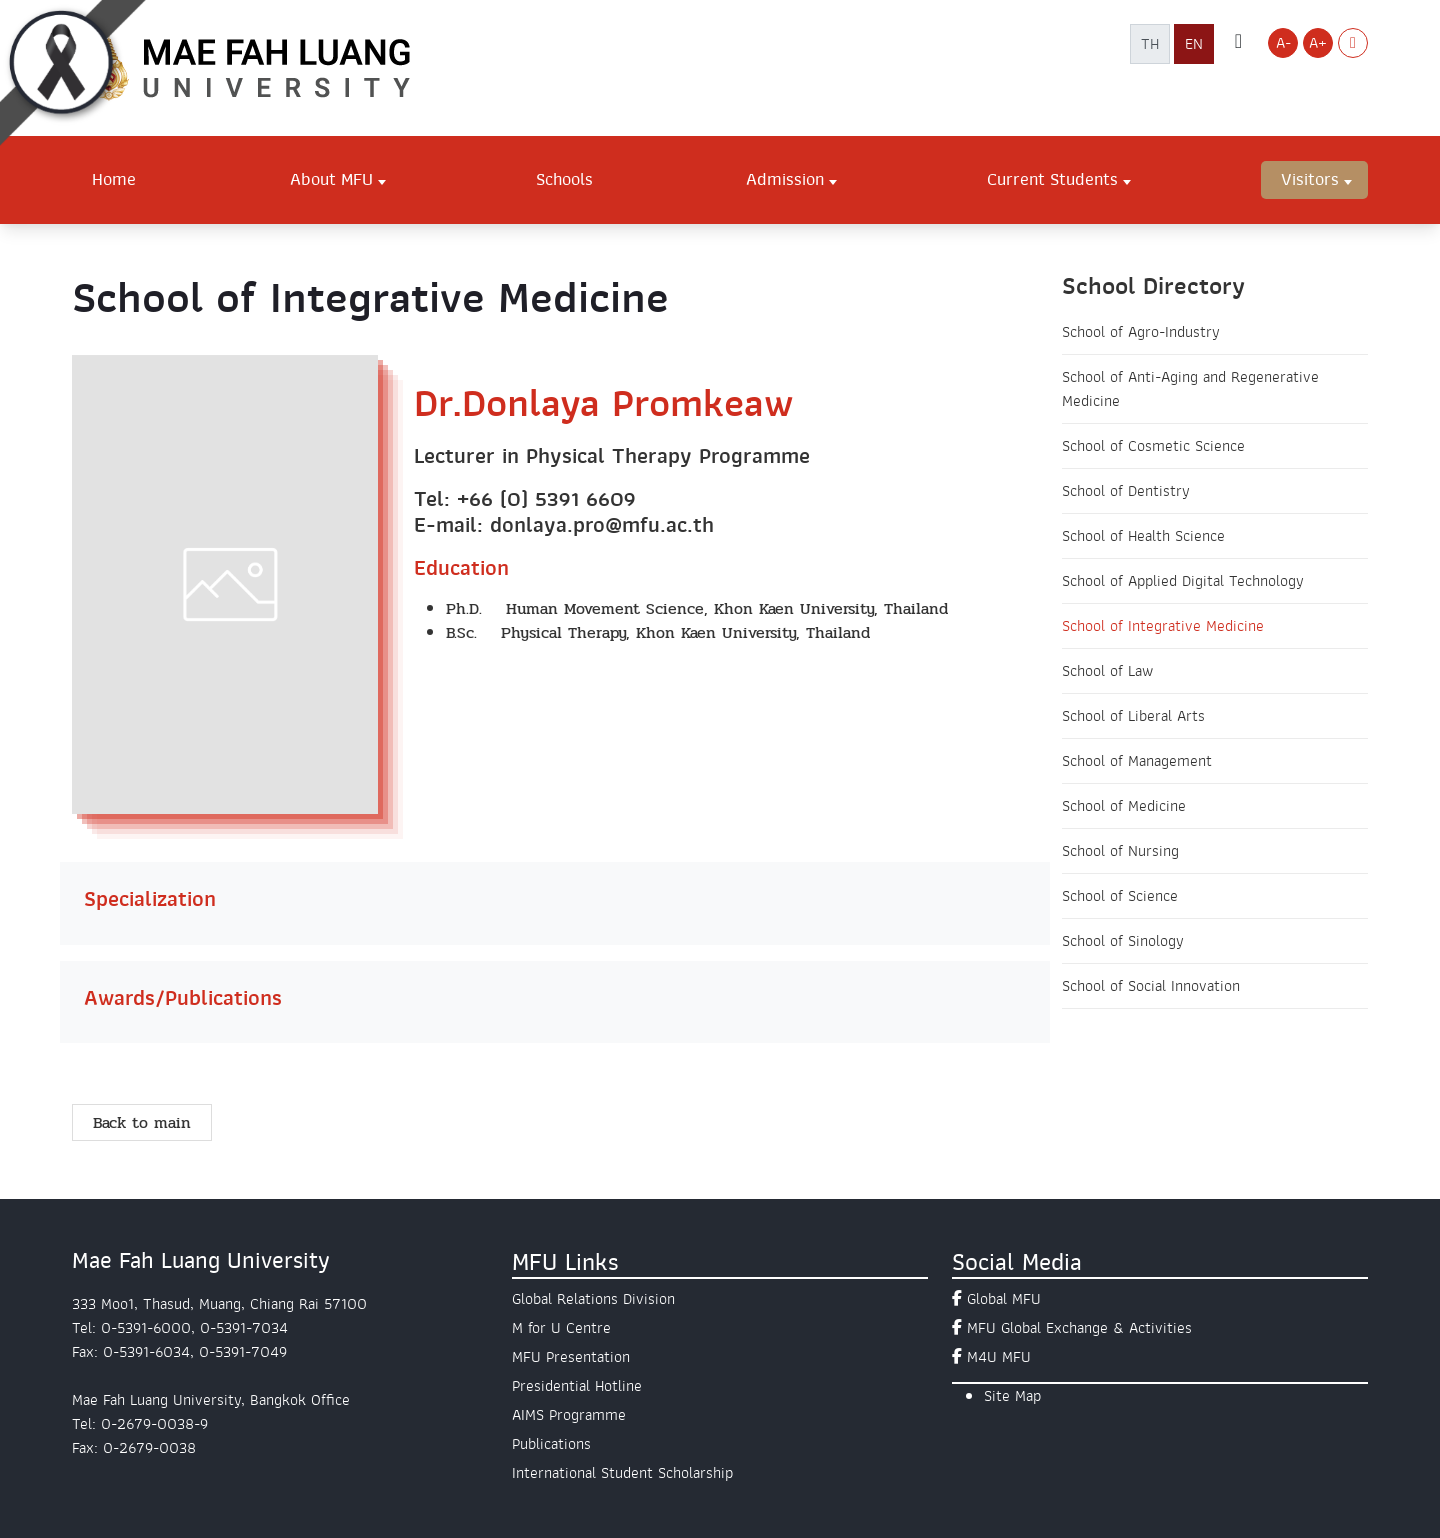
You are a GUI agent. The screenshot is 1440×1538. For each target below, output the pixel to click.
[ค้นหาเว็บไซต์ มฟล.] (1238, 43)
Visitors (1310, 179)
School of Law (1107, 671)
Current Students (1052, 179)
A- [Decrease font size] (1283, 43)
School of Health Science (1143, 536)
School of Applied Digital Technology (1183, 581)
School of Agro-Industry (1141, 332)
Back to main (142, 1122)
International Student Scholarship (622, 1473)
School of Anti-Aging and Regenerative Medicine (1190, 389)
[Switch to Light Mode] (1353, 43)
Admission (785, 179)
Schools (564, 179)
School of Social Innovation (1151, 986)
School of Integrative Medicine (1163, 626)
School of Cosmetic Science (1153, 446)
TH (1150, 44)
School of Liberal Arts (1133, 716)
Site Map (1012, 1396)
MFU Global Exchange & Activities (1079, 1328)
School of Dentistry (1126, 491)
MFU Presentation (571, 1357)
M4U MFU (999, 1357)
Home (114, 179)
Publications (551, 1444)
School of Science (1120, 896)
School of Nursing (1120, 851)
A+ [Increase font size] (1318, 43)
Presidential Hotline (577, 1386)
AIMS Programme (569, 1415)
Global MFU (1004, 1299)
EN (1194, 44)
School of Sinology (1123, 941)
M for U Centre (561, 1328)
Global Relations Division (593, 1299)
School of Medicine (1124, 806)
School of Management (1137, 761)
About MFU (331, 179)
